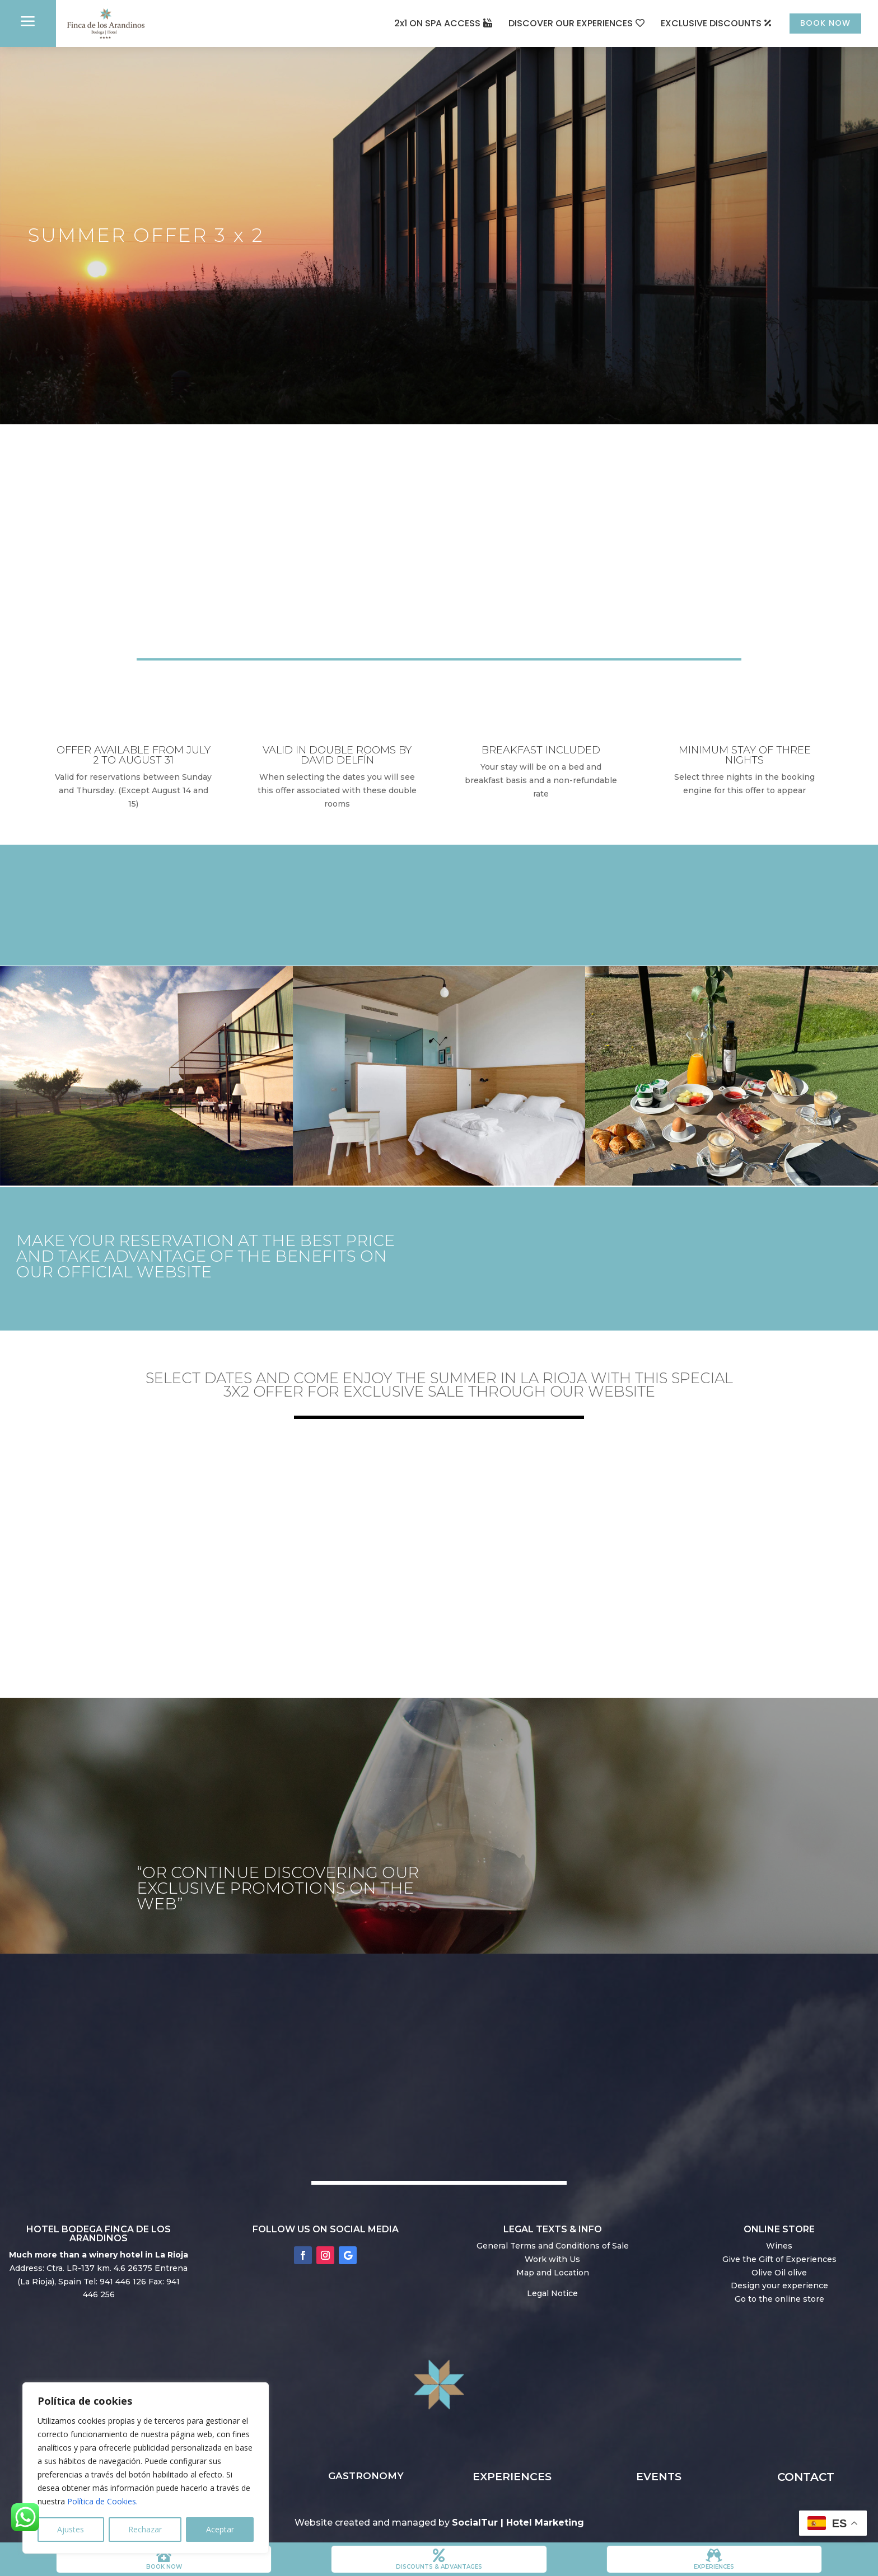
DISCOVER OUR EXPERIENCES (558, 23)
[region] (145, 2468)
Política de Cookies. (102, 2501)
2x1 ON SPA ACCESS (425, 23)
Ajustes (70, 2529)
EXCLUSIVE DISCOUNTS (698, 23)
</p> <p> (439, 1548)
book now (164, 2566)
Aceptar (220, 2529)
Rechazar (145, 2529)
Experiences (714, 2566)
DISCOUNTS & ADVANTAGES (439, 2566)
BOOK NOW (819, 23)
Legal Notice (552, 2296)
